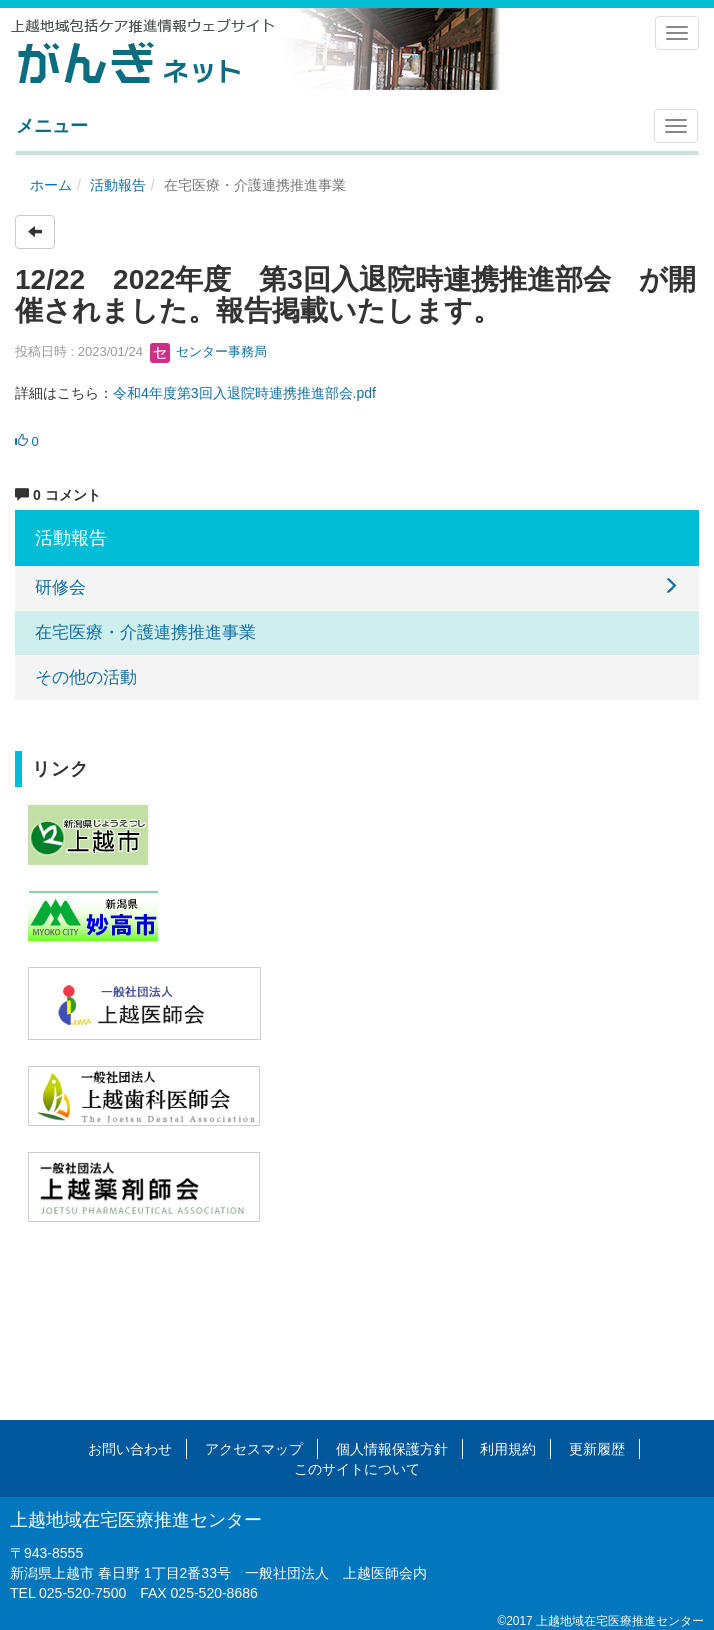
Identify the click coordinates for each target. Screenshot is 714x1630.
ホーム (51, 185)
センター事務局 (208, 351)
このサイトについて (357, 1469)
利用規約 (508, 1449)
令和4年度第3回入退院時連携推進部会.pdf (244, 393)
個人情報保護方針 (392, 1449)
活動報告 (118, 185)
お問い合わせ (130, 1449)
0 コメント (58, 495)
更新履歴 (597, 1449)
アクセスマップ (254, 1449)
